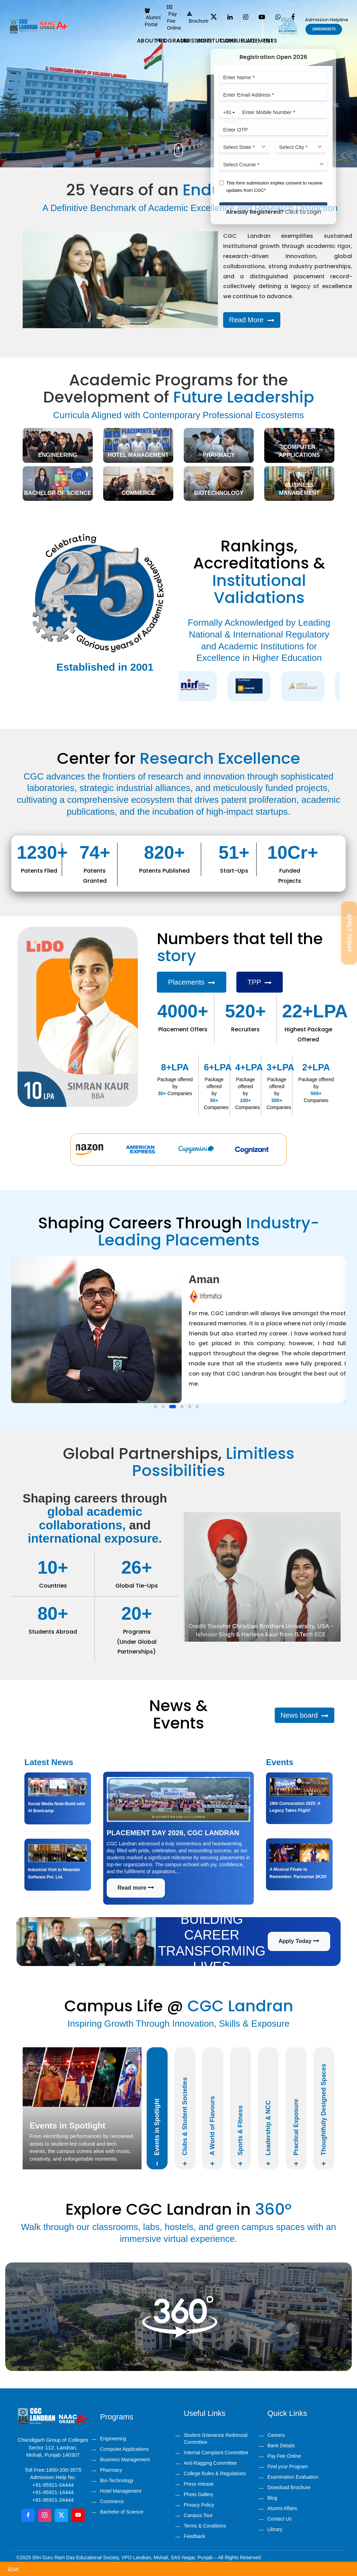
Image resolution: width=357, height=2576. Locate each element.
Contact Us (279, 2519)
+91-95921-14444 (53, 2492)
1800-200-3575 (64, 2470)
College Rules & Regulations (215, 2473)
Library (274, 2529)
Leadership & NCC (268, 2133)
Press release (199, 2484)
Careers (276, 2435)
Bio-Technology (117, 2480)
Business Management (125, 2459)
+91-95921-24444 (53, 2500)
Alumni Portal (153, 17)
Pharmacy (111, 2470)
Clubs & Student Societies (185, 2121)
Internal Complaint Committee (216, 2452)
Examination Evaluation (292, 2477)
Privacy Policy (199, 2505)
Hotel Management (120, 2491)
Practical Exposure (296, 2132)
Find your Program (287, 2466)
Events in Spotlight (157, 2132)
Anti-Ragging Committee (210, 2463)
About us (151, 41)
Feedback (194, 2536)
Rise (268, 41)
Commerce (112, 2501)
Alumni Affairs (282, 2508)
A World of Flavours (212, 2131)
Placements (191, 982)
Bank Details (281, 2445)
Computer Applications (124, 2449)
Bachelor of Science (122, 2512)
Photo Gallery (198, 2494)
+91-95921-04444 (53, 2485)
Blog (272, 2498)
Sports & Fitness (240, 2136)
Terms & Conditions (205, 2526)
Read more (135, 1887)
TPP (260, 982)
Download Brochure (288, 2487)
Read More (251, 320)
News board (304, 1715)
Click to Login (303, 212)
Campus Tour (198, 2515)
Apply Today (299, 1941)
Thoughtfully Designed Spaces (323, 2115)
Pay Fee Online (284, 2456)
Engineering (113, 2438)
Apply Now (26, 2568)
